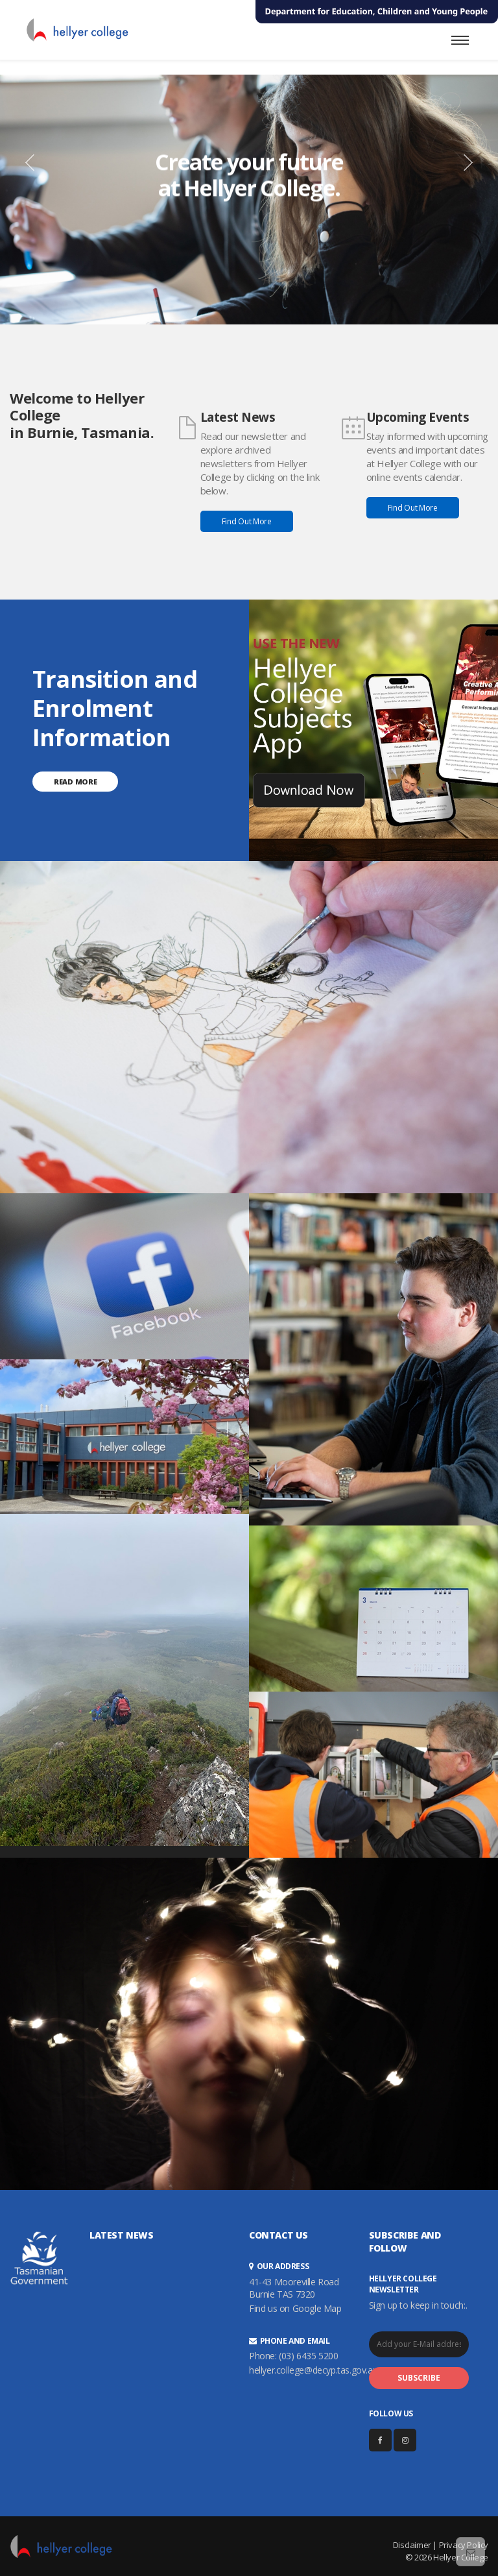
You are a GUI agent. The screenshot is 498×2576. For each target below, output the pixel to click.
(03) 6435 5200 (308, 2356)
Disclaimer (412, 2545)
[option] (249, 199)
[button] (21, 162)
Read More (75, 781)
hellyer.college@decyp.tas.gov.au (313, 2370)
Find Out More (247, 521)
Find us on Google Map (295, 2308)
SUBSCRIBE (418, 2377)
